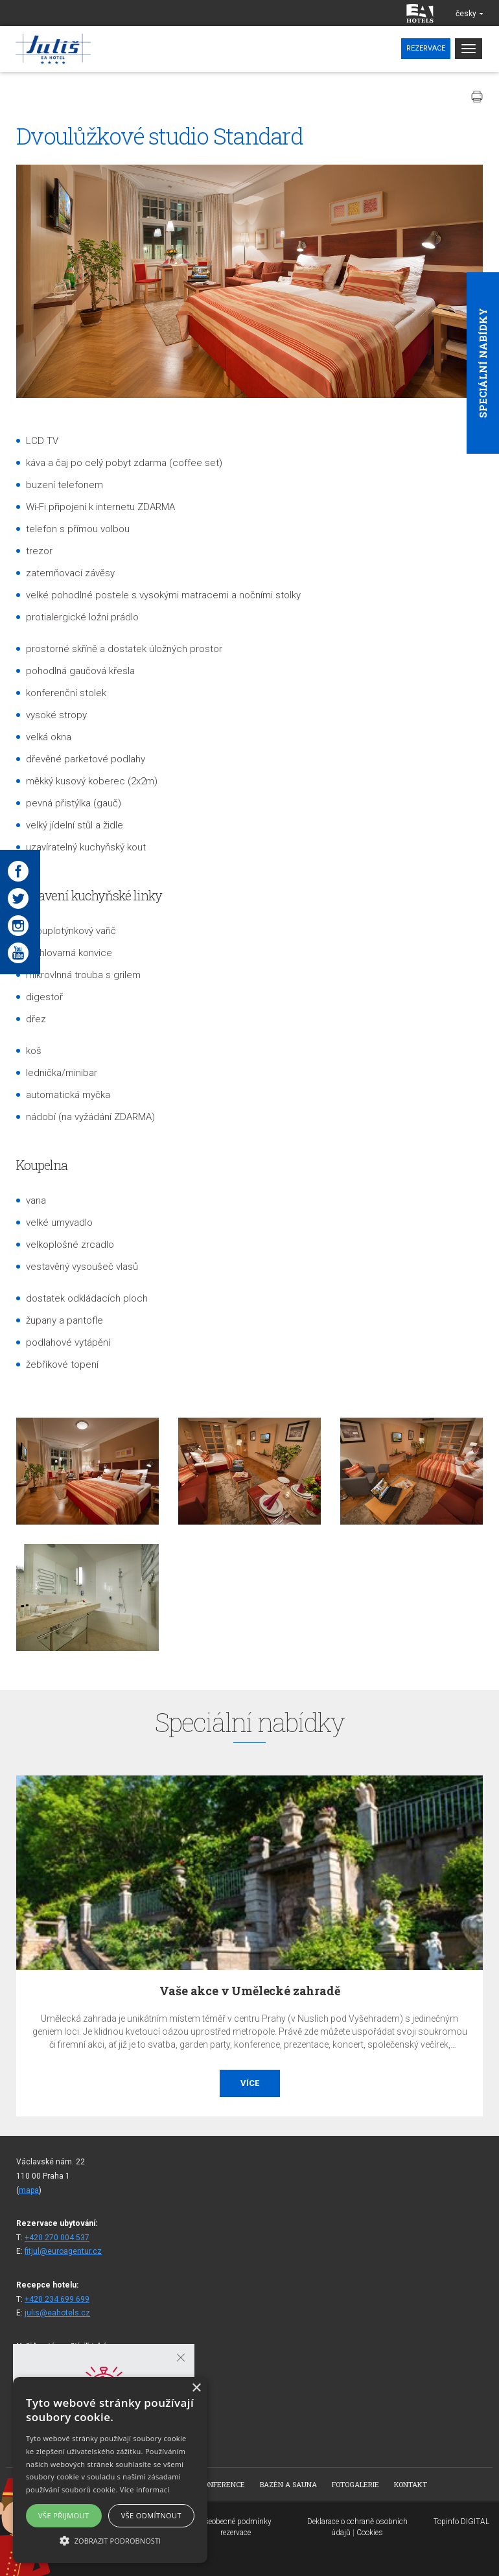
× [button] (196, 2388)
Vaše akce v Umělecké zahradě (249, 1990)
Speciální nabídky (482, 363)
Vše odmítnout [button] (151, 2515)
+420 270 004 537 (57, 2237)
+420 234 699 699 (57, 2299)
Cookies (369, 2532)
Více (249, 2083)
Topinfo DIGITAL (461, 2521)
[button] (110, 2540)
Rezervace (425, 48)
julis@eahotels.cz (57, 2312)
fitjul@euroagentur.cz (63, 2251)
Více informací (145, 2489)
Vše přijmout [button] (63, 2515)
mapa (29, 2190)
